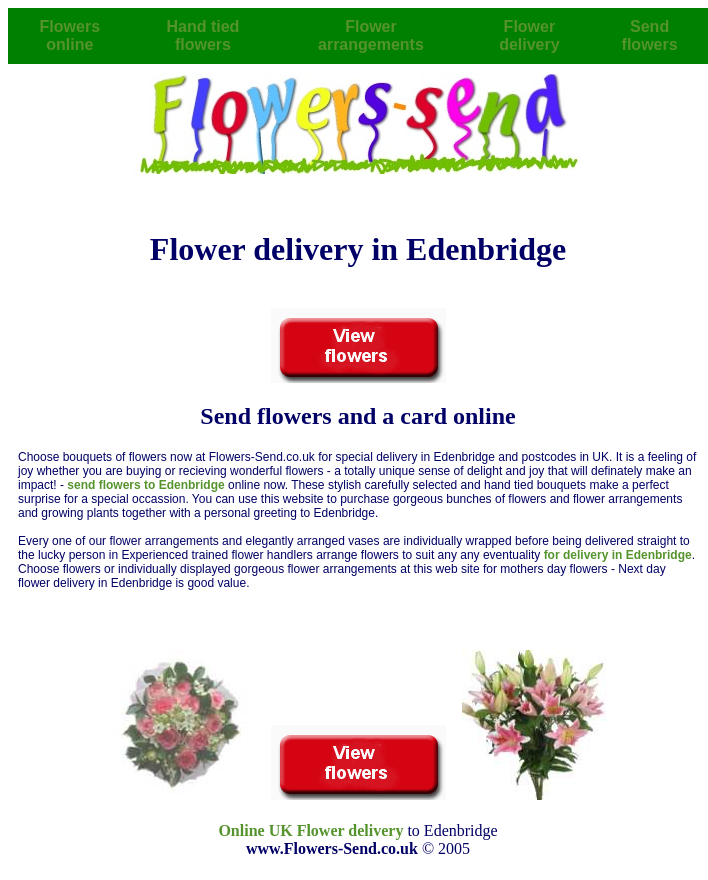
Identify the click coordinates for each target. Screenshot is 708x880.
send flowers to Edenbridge (147, 485)
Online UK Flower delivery (310, 830)
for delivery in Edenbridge (618, 555)
